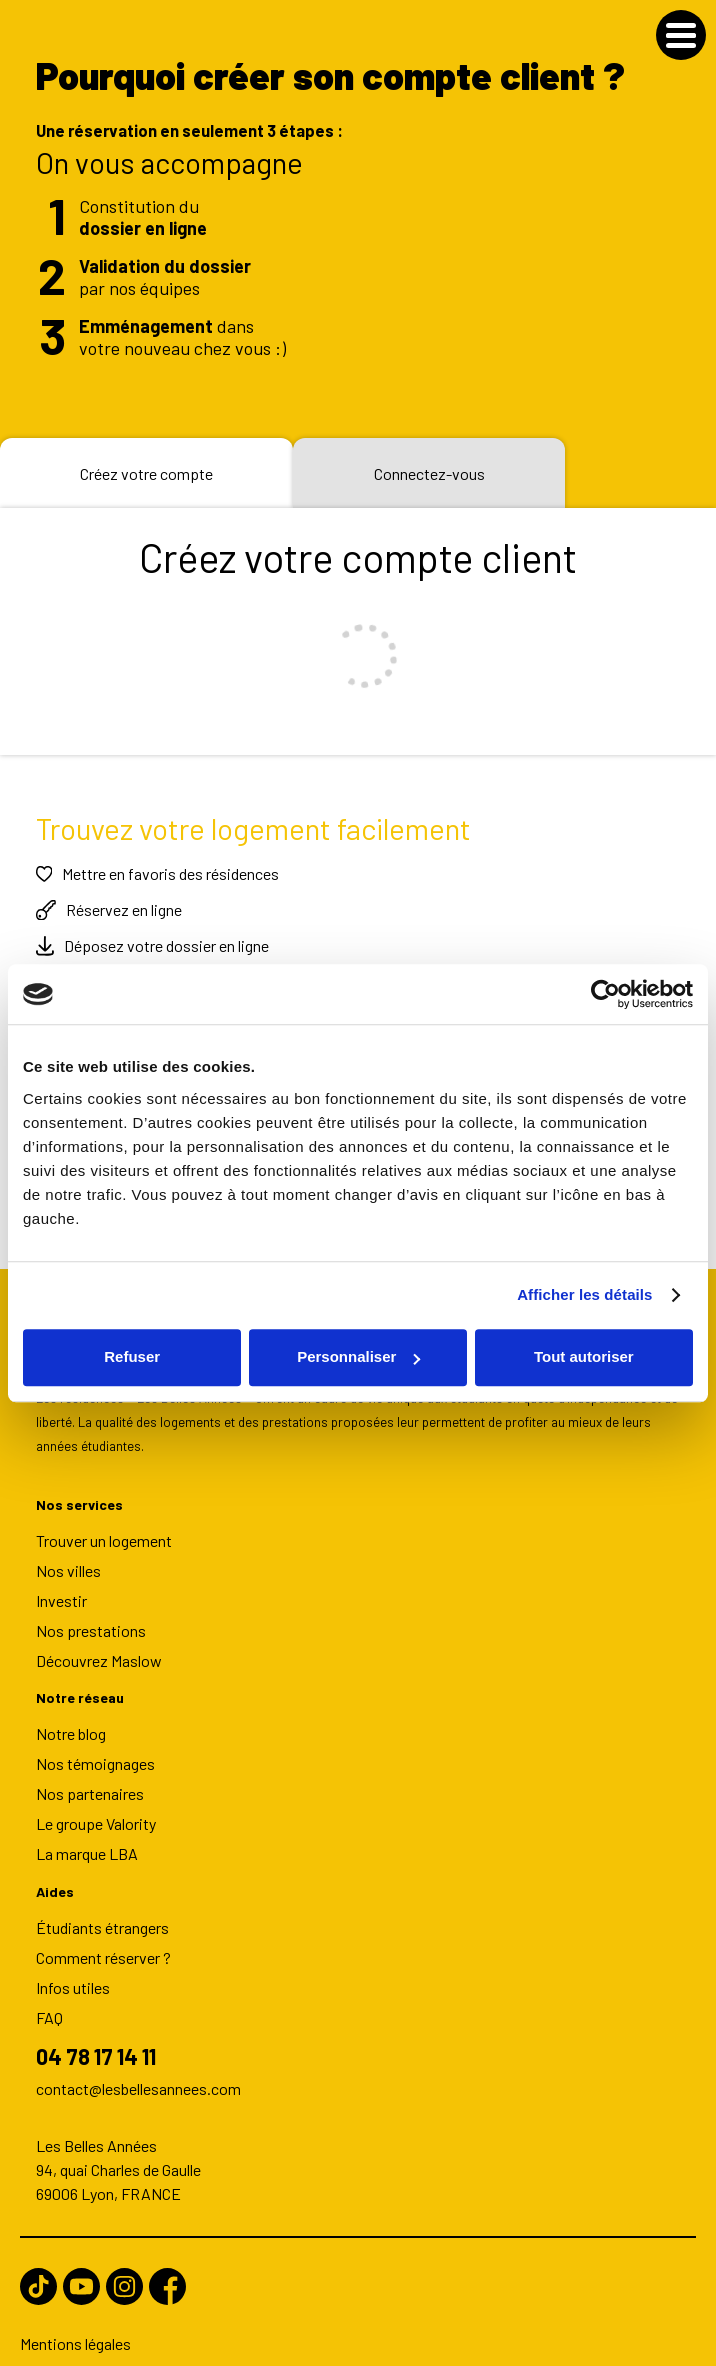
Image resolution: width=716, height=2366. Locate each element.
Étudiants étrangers (102, 1914)
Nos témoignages (95, 1751)
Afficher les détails (584, 1294)
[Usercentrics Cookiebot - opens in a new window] (605, 994)
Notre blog (71, 1721)
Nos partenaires (90, 1781)
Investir (61, 1588)
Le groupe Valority (96, 1811)
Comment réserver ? (103, 1944)
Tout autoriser (584, 1356)
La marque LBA (87, 1841)
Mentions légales (75, 2332)
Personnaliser (358, 1356)
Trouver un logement (104, 1527)
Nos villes (68, 1558)
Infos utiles (73, 1974)
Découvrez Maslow (99, 1648)
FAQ (49, 2004)
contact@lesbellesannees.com (138, 2077)
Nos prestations (91, 1618)
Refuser (132, 1356)
